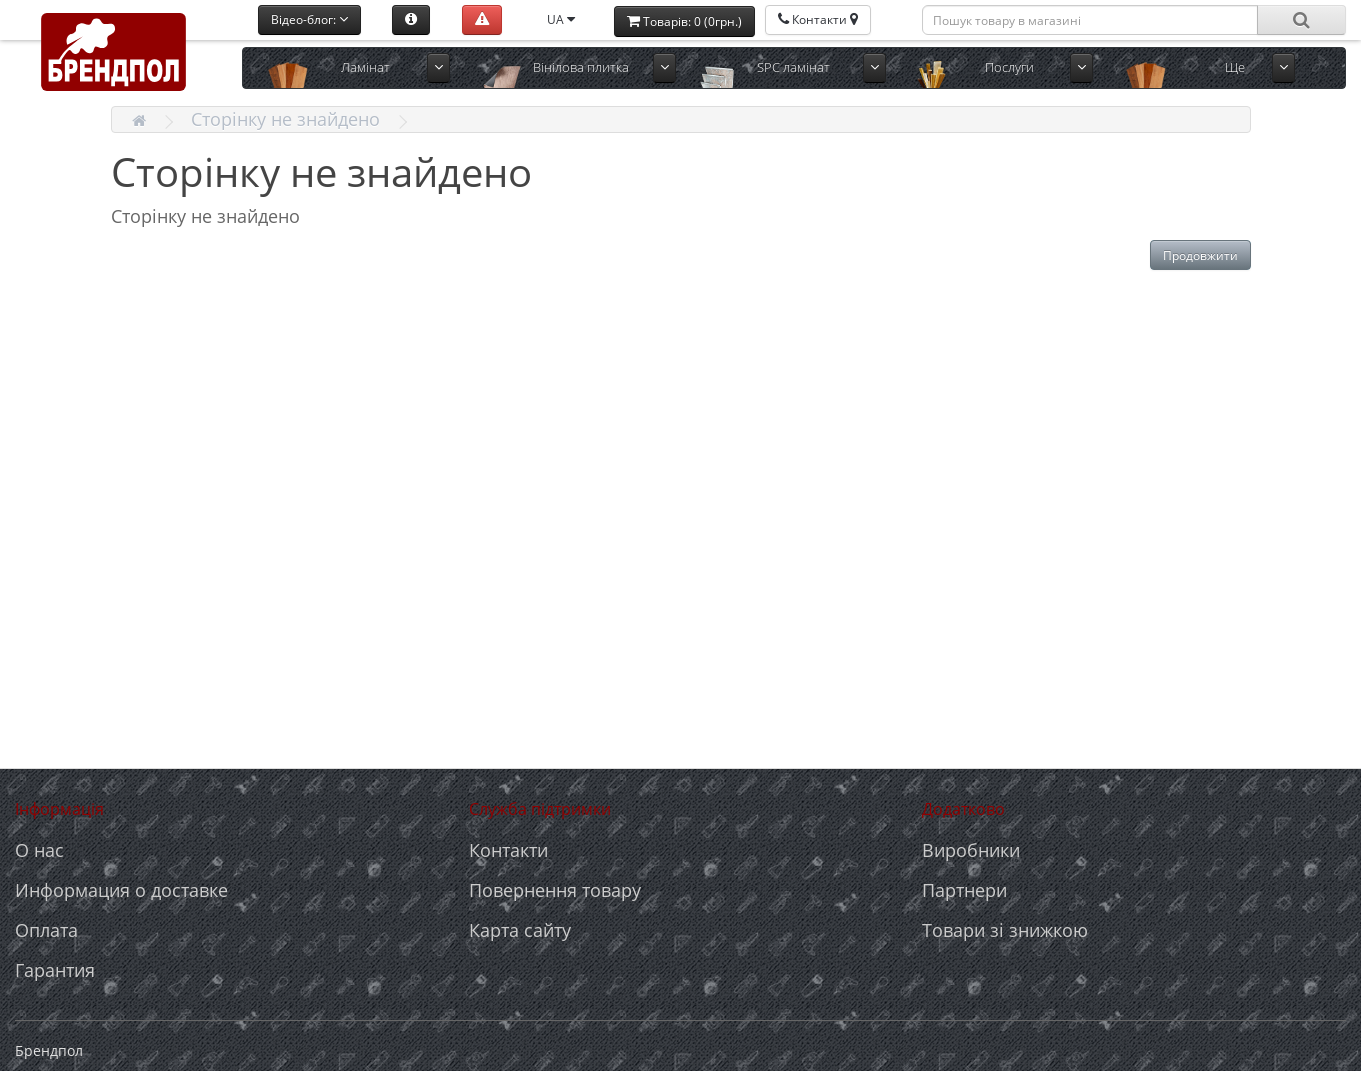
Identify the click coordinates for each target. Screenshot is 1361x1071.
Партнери (964, 890)
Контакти (508, 850)
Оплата (46, 930)
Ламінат (365, 67)
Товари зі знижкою (1005, 930)
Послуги (1009, 67)
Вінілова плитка (581, 67)
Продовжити (1200, 255)
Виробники (971, 850)
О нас (39, 850)
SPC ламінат (793, 67)
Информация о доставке (121, 890)
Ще (1235, 67)
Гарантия (55, 970)
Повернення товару (555, 890)
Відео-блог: (309, 19)
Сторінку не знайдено (285, 119)
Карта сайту (520, 930)
